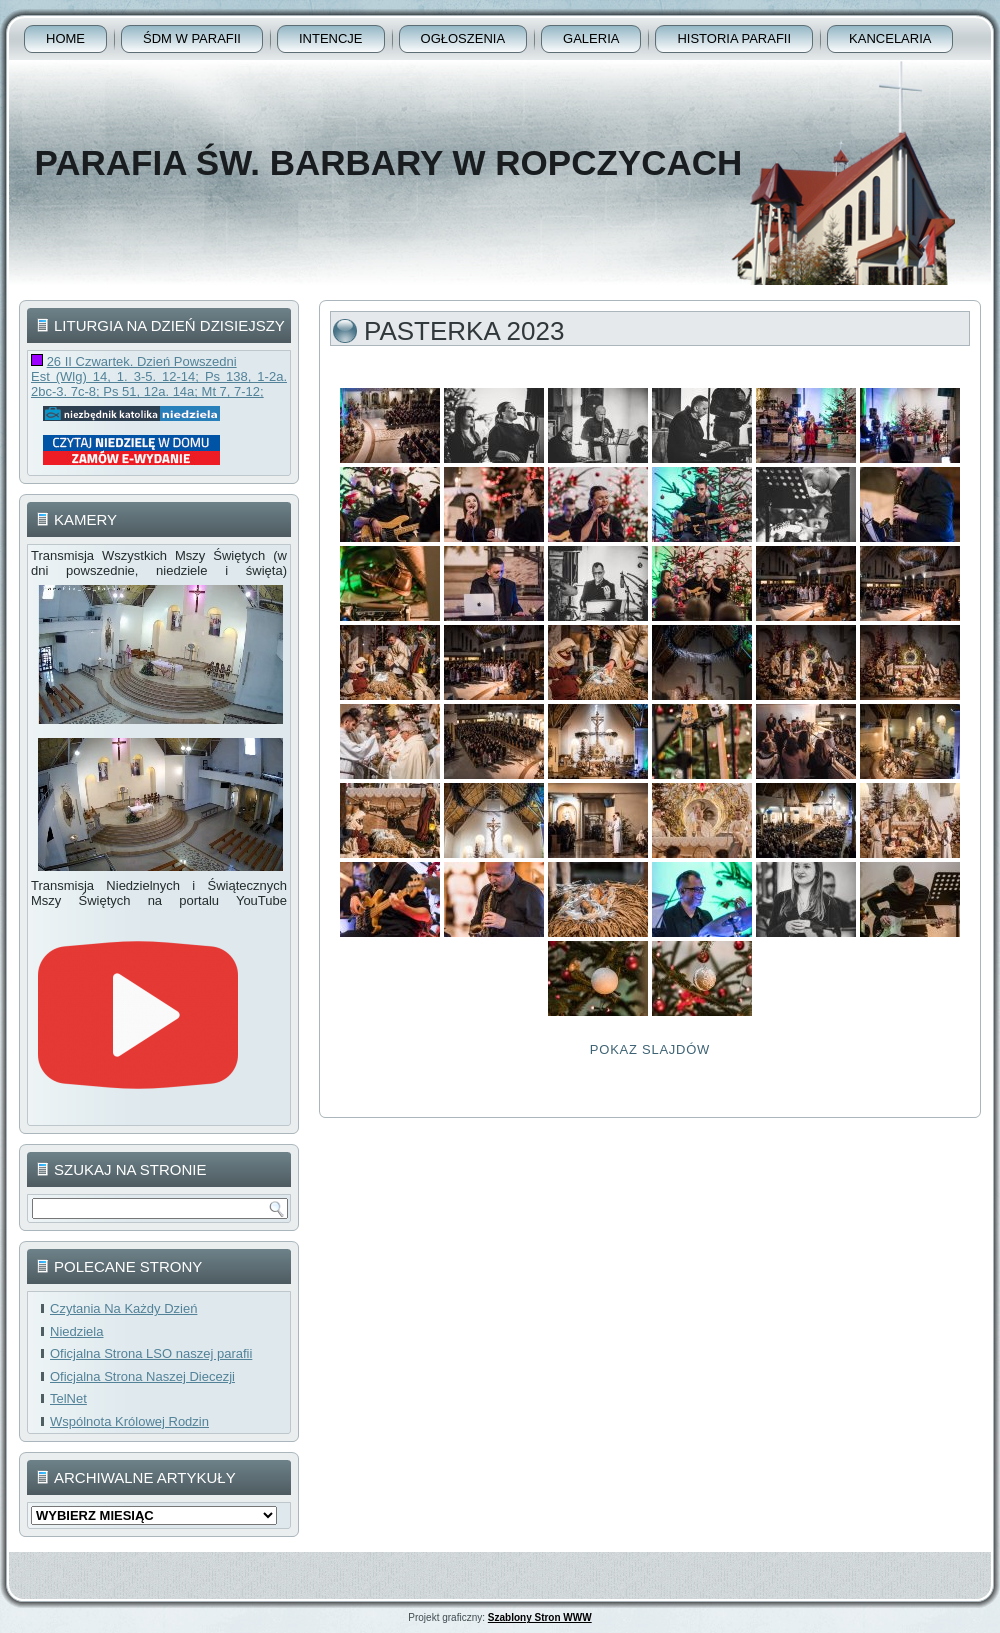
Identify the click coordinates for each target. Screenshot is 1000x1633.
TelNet (68, 1398)
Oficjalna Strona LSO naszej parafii (151, 1353)
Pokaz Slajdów (650, 1049)
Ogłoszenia (463, 38)
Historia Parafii (734, 38)
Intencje (331, 38)
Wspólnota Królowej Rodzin (129, 1421)
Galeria (591, 38)
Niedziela (76, 1331)
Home (65, 38)
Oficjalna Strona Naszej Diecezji (142, 1376)
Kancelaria (890, 38)
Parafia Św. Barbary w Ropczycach (388, 162)
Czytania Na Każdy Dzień (123, 1308)
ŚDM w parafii (192, 38)
